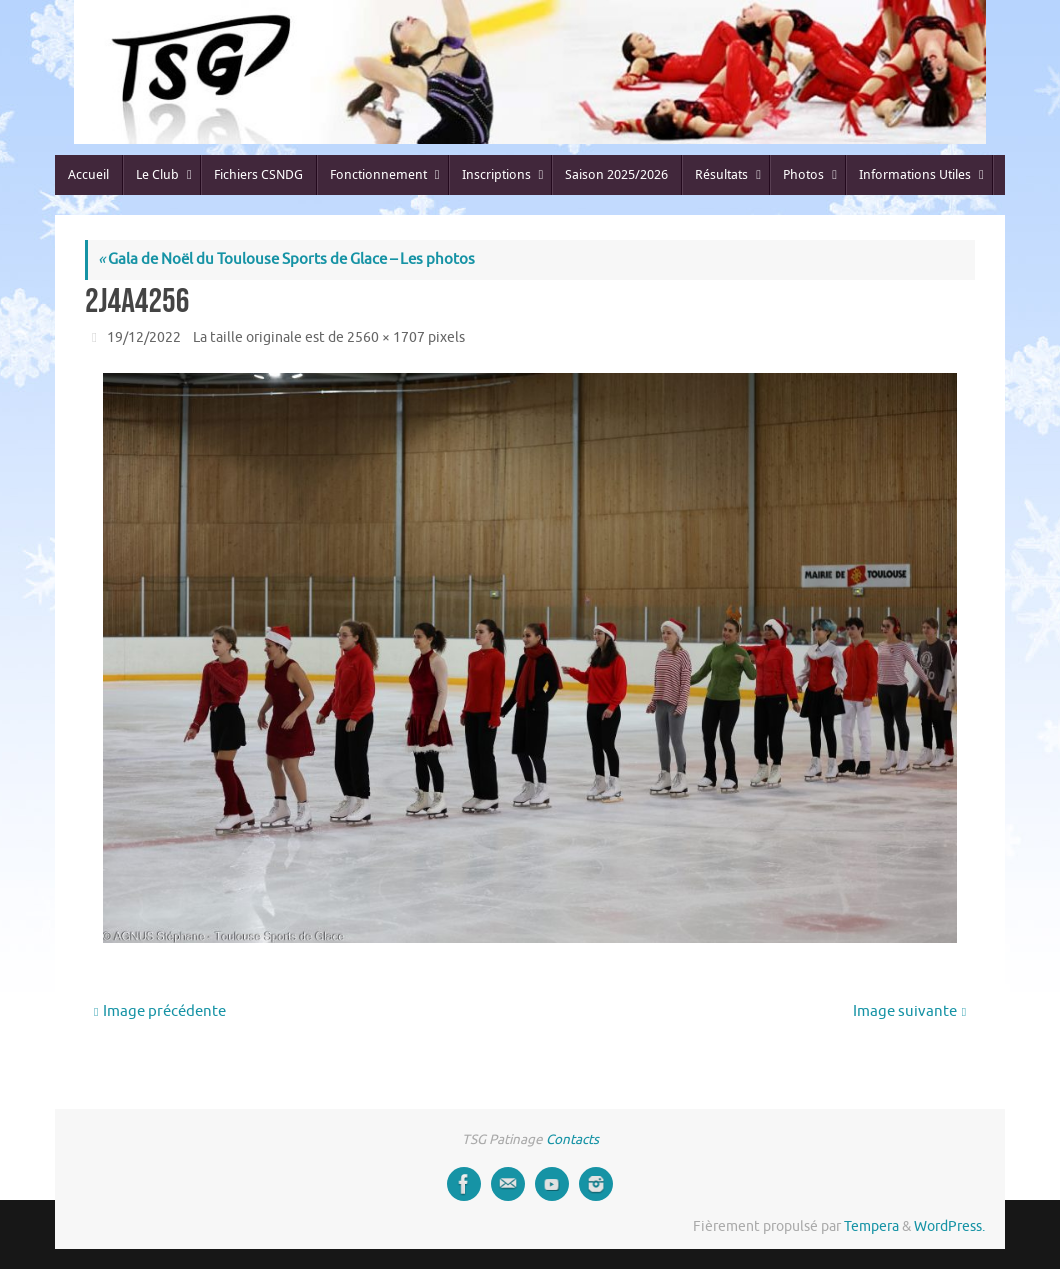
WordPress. (949, 1226)
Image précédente (160, 1011)
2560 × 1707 (386, 337)
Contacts (572, 1139)
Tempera (871, 1226)
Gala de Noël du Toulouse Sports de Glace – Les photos (286, 259)
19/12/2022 (144, 337)
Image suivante (909, 1011)
